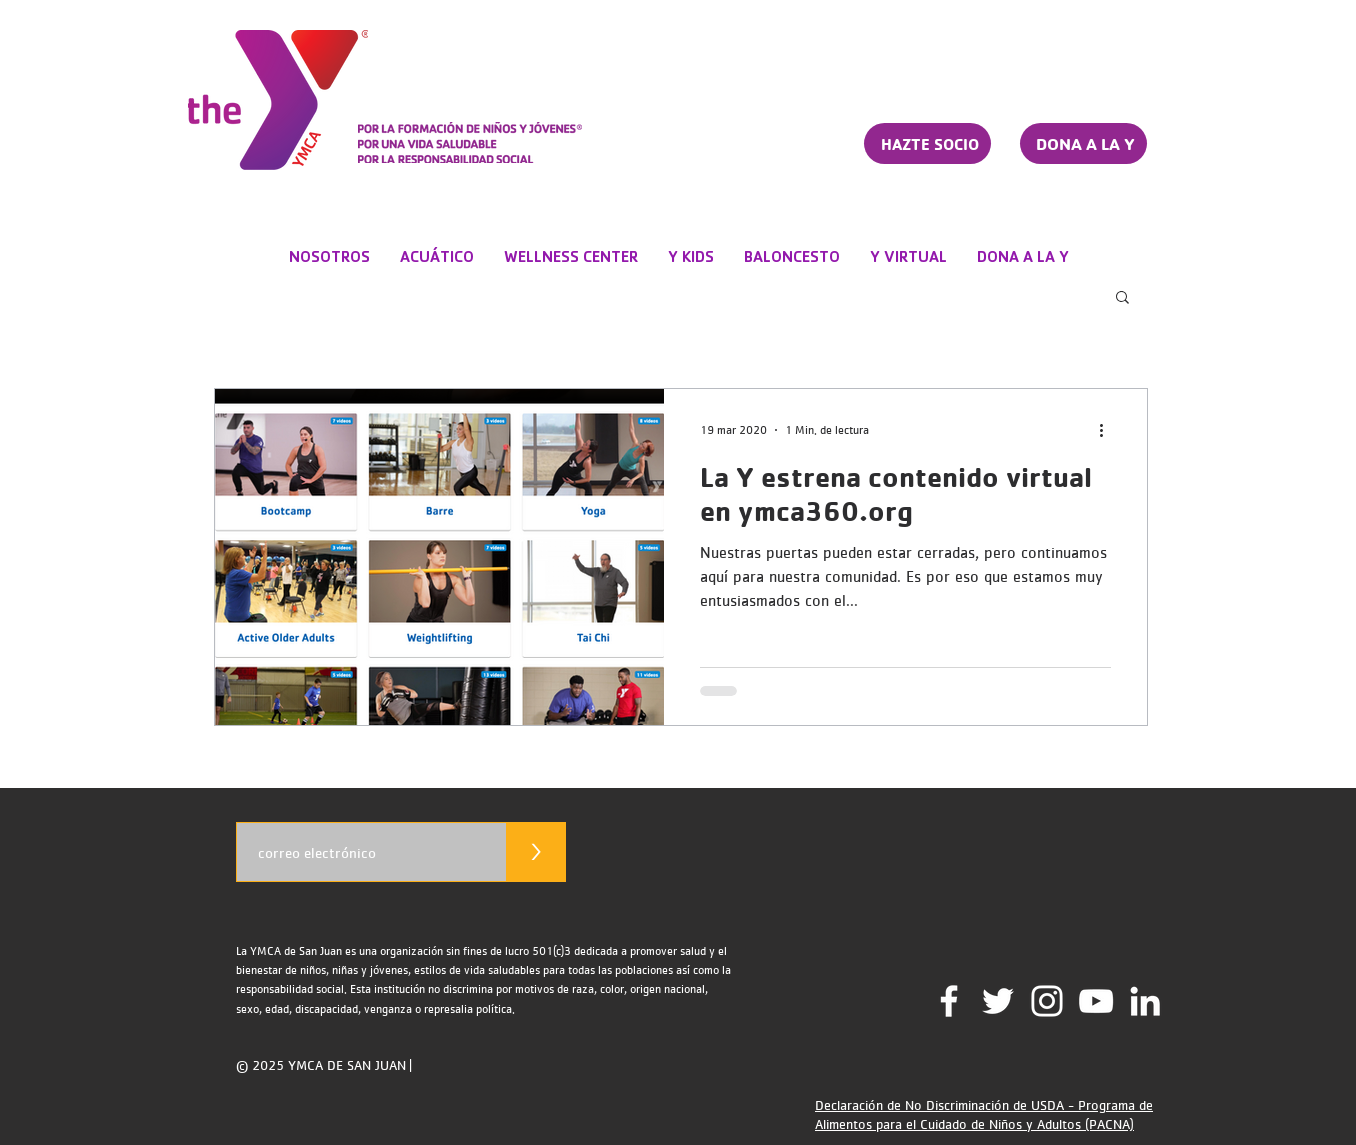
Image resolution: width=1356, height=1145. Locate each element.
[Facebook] (949, 1001)
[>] (536, 852)
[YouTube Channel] (1096, 1001)
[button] (1122, 298)
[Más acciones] (1108, 430)
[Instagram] (1047, 1001)
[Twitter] (998, 1001)
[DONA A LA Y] (1083, 143)
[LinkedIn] (1145, 1001)
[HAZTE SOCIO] (927, 143)
